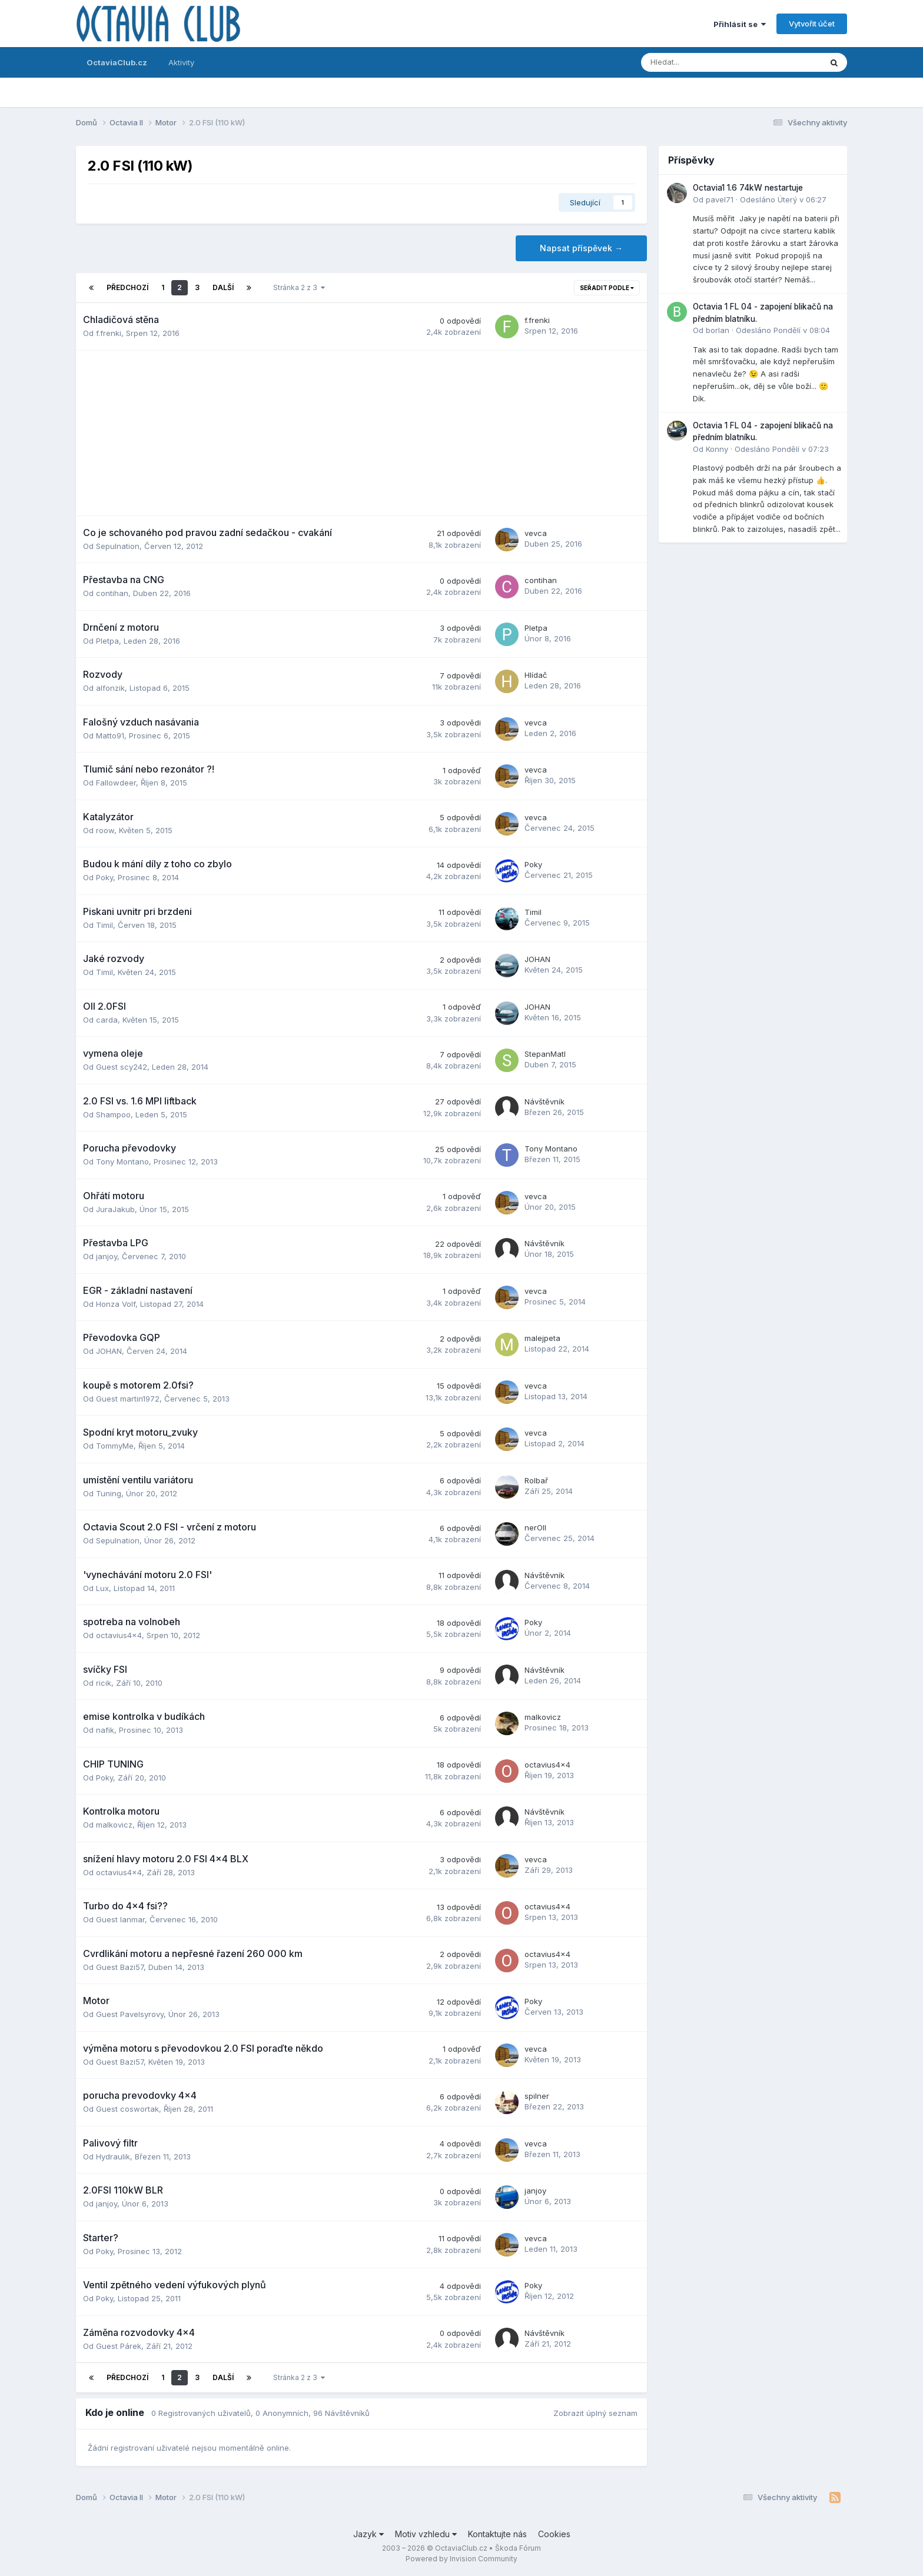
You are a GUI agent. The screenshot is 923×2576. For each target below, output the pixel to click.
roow (105, 830)
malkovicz (542, 1717)
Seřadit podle (607, 287)
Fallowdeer (116, 782)
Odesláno (783, 199)
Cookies (554, 2534)
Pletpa (107, 640)
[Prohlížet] (700, 62)
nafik (105, 1730)
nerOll (535, 1527)
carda (107, 1019)
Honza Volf (115, 1304)
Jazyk (368, 2534)
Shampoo (113, 1114)
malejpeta (542, 1338)
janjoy (106, 1256)
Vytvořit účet (812, 23)
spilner (536, 2096)
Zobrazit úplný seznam (595, 2413)
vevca (535, 533)
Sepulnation (118, 546)
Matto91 (110, 735)
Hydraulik (113, 2156)
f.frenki (108, 333)
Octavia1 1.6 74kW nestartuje (748, 187)
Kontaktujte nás (497, 2534)
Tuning (108, 1493)
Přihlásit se (739, 24)
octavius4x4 (119, 1635)
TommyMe (115, 1445)
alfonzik (110, 688)
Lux (102, 1588)
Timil (104, 925)
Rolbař (536, 1480)
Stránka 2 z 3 (299, 287)
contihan (112, 593)
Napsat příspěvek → (581, 248)
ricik (103, 1683)
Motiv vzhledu (426, 2534)
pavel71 (719, 199)
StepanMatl (545, 1054)
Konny (717, 449)
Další (223, 287)
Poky (104, 877)
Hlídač (535, 675)
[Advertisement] (361, 433)
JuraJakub (115, 1209)
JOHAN (537, 959)
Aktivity (181, 62)
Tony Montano (122, 1161)
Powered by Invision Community (461, 2558)
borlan (717, 330)
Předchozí (127, 287)
